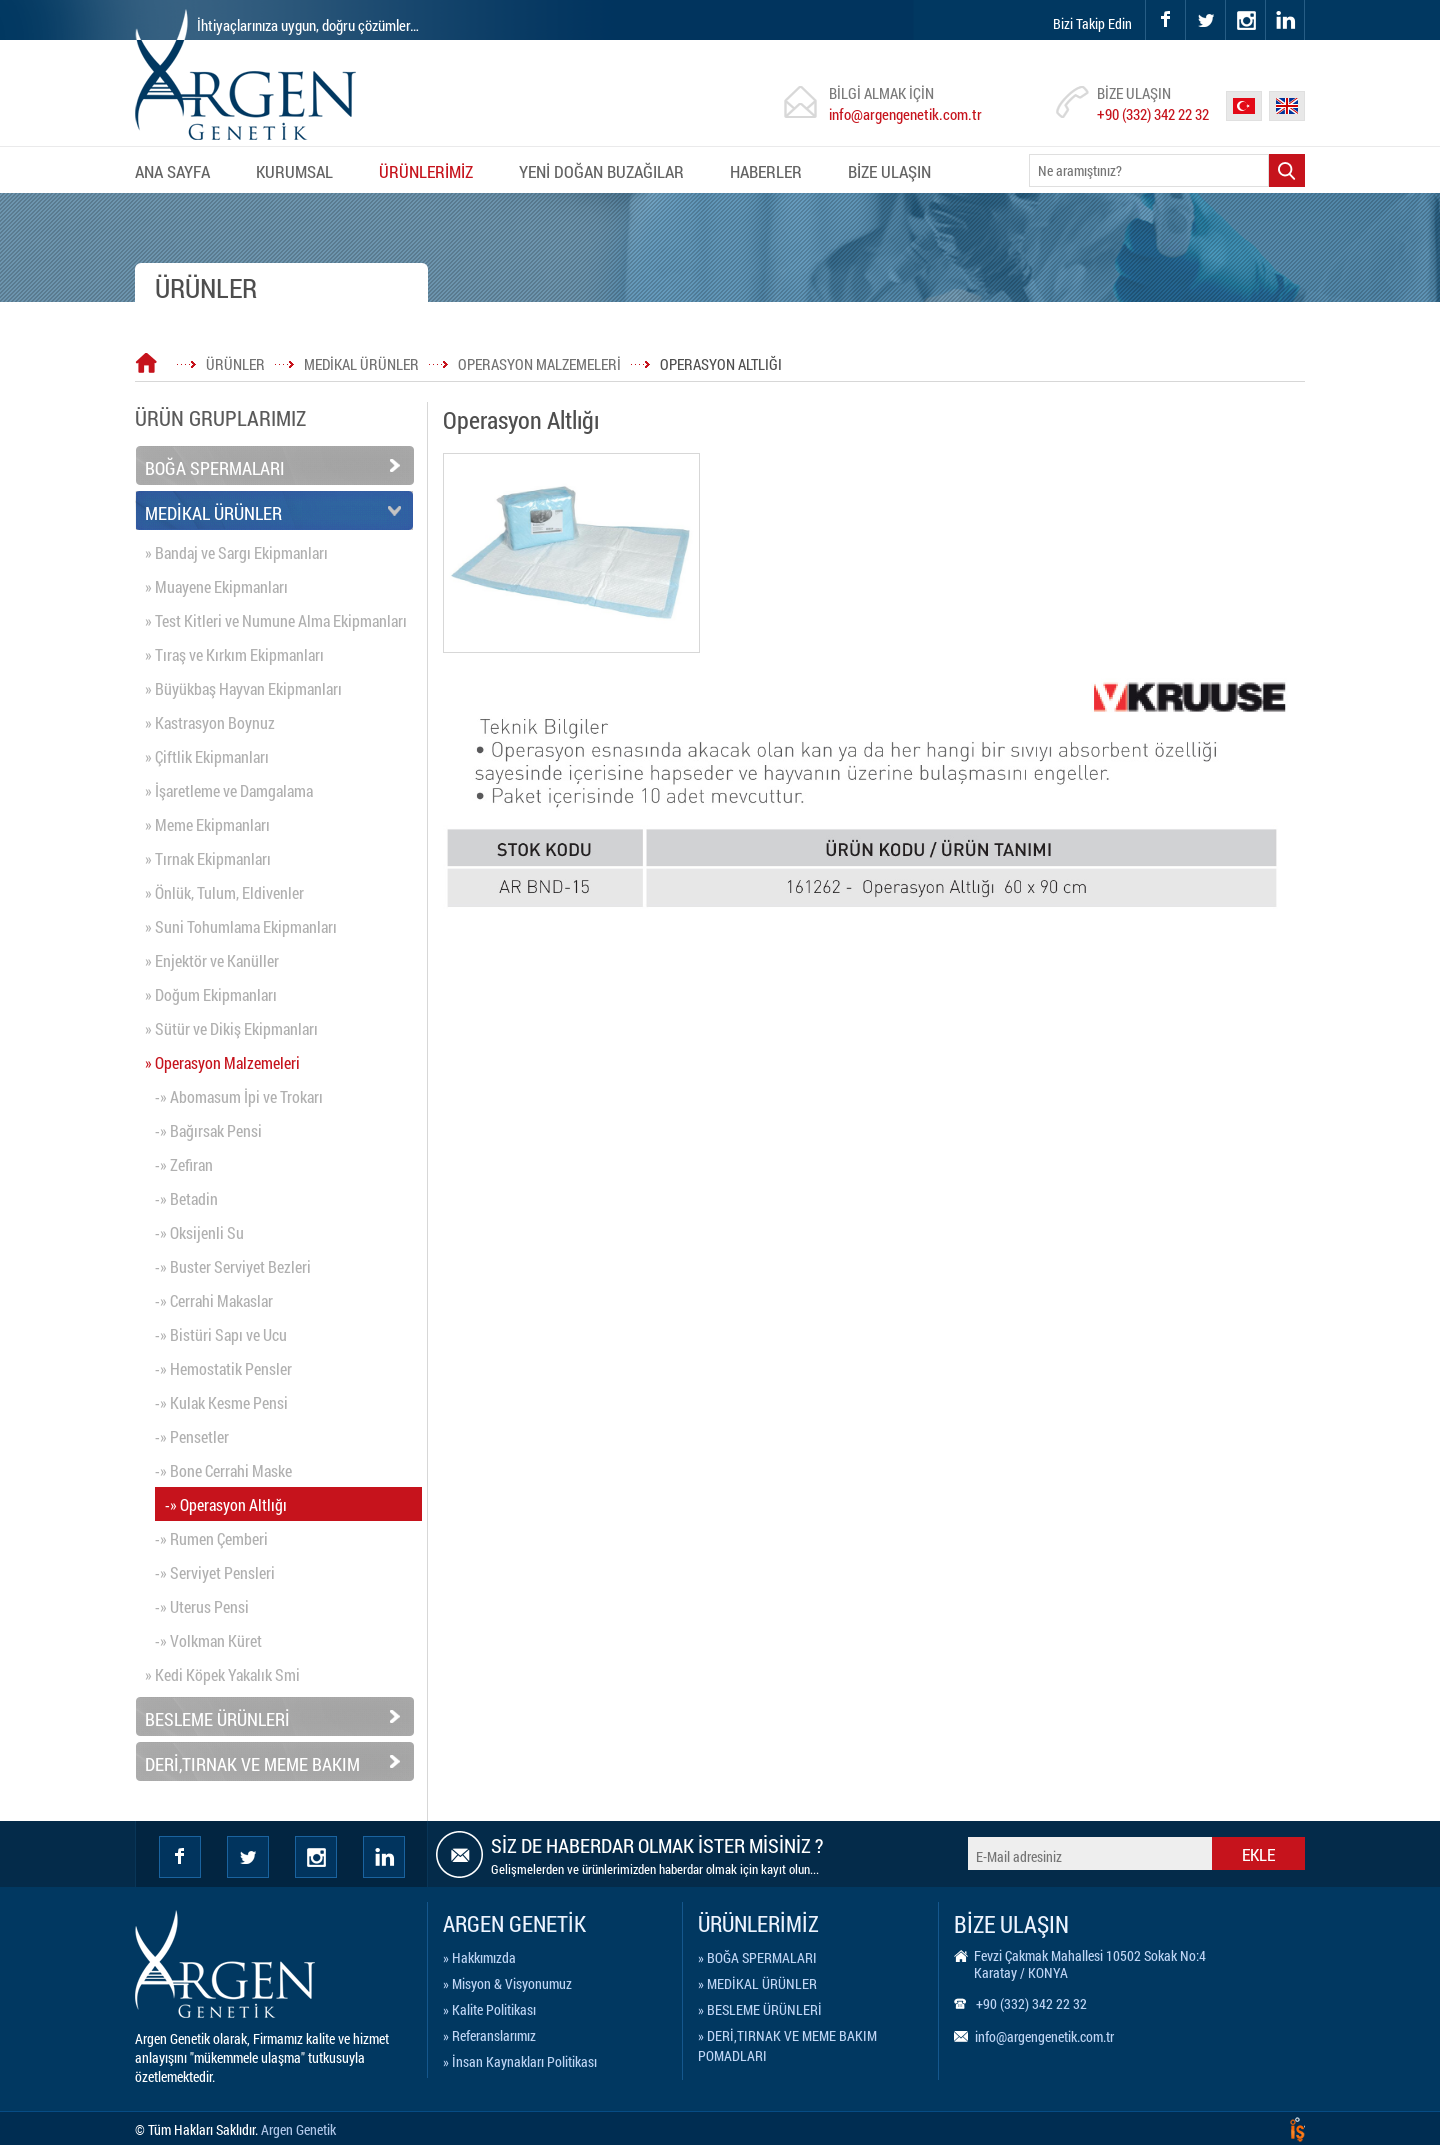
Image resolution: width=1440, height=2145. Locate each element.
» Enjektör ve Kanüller (212, 960)
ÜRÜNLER (235, 364)
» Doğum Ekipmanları (211, 994)
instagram (1226, 0)
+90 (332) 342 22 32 (1153, 114)
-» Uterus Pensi (202, 1606)
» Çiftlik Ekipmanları (207, 756)
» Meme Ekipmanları (207, 824)
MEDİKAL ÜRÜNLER (361, 364)
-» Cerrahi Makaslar (214, 1300)
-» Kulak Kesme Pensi (221, 1402)
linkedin (1285, 20)
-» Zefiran (184, 1164)
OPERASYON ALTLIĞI (721, 364)
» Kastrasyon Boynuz (210, 722)
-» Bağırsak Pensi (208, 1130)
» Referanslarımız (489, 2035)
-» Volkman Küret (208, 1640)
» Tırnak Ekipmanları (208, 858)
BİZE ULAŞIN (889, 171)
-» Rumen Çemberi (211, 1538)
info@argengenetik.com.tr (905, 114)
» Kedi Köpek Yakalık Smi (222, 1674)
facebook (1165, 20)
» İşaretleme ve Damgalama (229, 790)
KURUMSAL (294, 171)
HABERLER (766, 171)
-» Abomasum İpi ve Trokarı (239, 1096)
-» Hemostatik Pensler (223, 1368)
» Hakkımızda (479, 1957)
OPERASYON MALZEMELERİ (539, 364)
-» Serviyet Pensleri (215, 1572)
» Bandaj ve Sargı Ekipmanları (236, 552)
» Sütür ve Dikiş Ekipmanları (231, 1028)
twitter (1186, 0)
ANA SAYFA (172, 171)
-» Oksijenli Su (199, 1232)
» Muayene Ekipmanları (216, 586)
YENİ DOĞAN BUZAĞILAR (601, 171)
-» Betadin (186, 1198)
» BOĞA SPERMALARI (757, 1957)
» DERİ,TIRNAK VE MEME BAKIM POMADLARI (787, 2039)
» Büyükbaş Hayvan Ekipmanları (243, 688)
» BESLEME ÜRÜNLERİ (760, 2009)
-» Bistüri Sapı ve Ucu (221, 1334)
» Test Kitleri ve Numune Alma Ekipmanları (276, 620)
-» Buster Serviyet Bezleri (233, 1266)
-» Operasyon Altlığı (226, 1504)
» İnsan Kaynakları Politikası (520, 2061)
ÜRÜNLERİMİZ (426, 171)
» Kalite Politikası (489, 2009)
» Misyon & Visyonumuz (507, 1983)
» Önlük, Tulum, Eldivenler (224, 892)
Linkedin (384, 1857)
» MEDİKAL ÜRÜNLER (757, 1983)
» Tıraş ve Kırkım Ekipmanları (234, 654)
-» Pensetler (192, 1436)
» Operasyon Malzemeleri (222, 1062)
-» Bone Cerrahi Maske (223, 1470)
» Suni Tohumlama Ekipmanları (241, 926)
